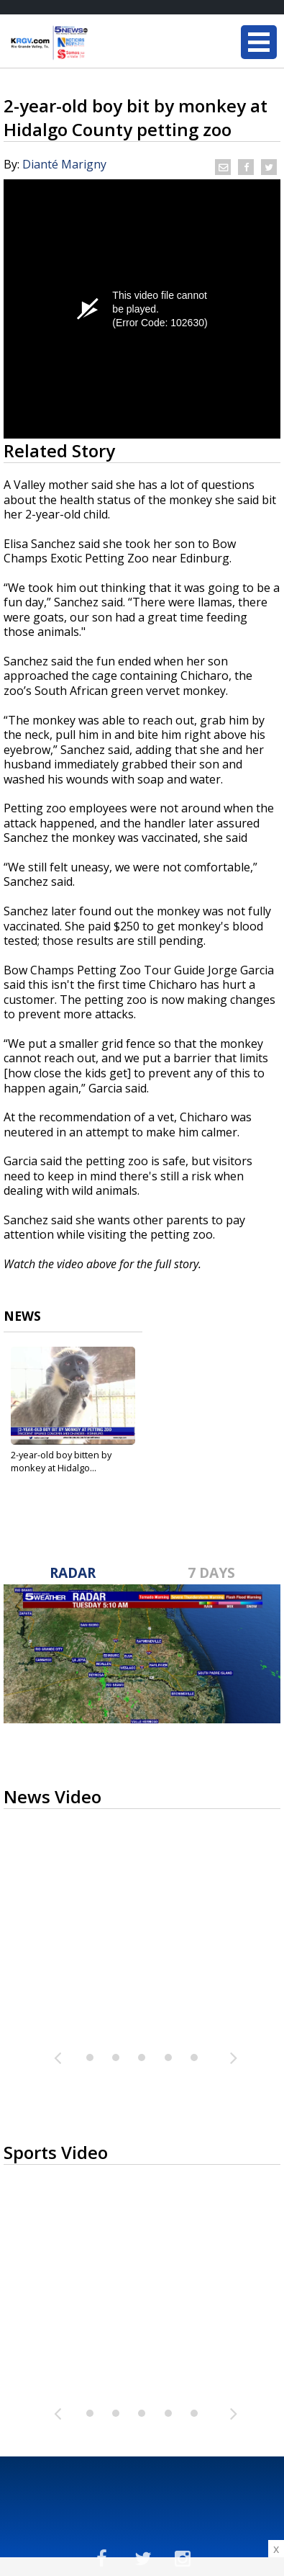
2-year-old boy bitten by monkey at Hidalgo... (61, 1461)
